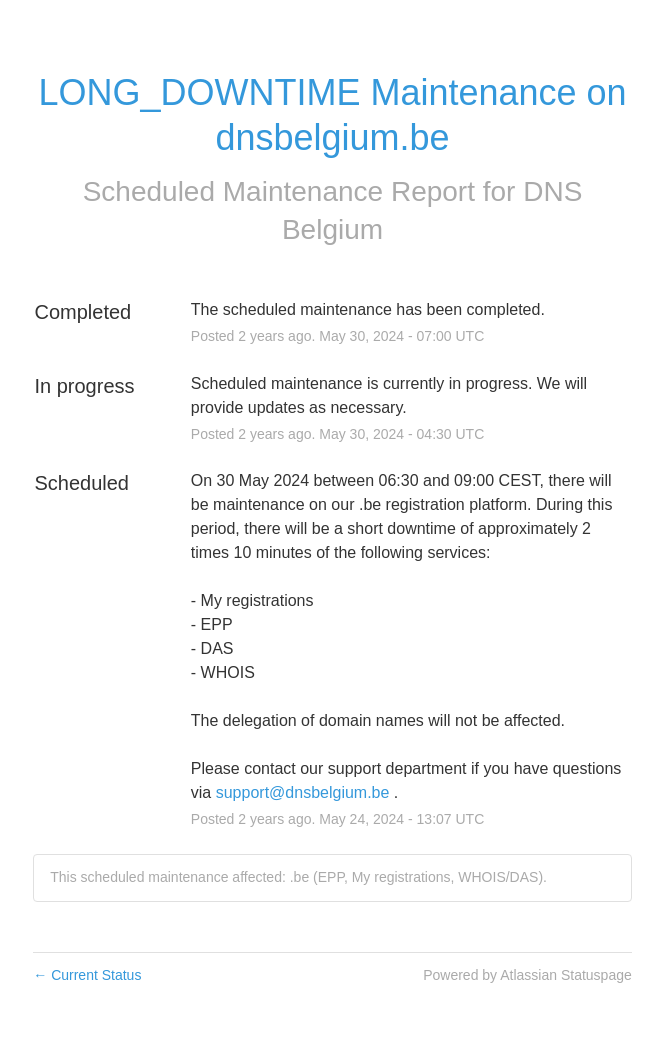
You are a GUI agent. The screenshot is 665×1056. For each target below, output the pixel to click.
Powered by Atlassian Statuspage (527, 975)
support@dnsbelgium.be (303, 792)
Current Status (87, 975)
